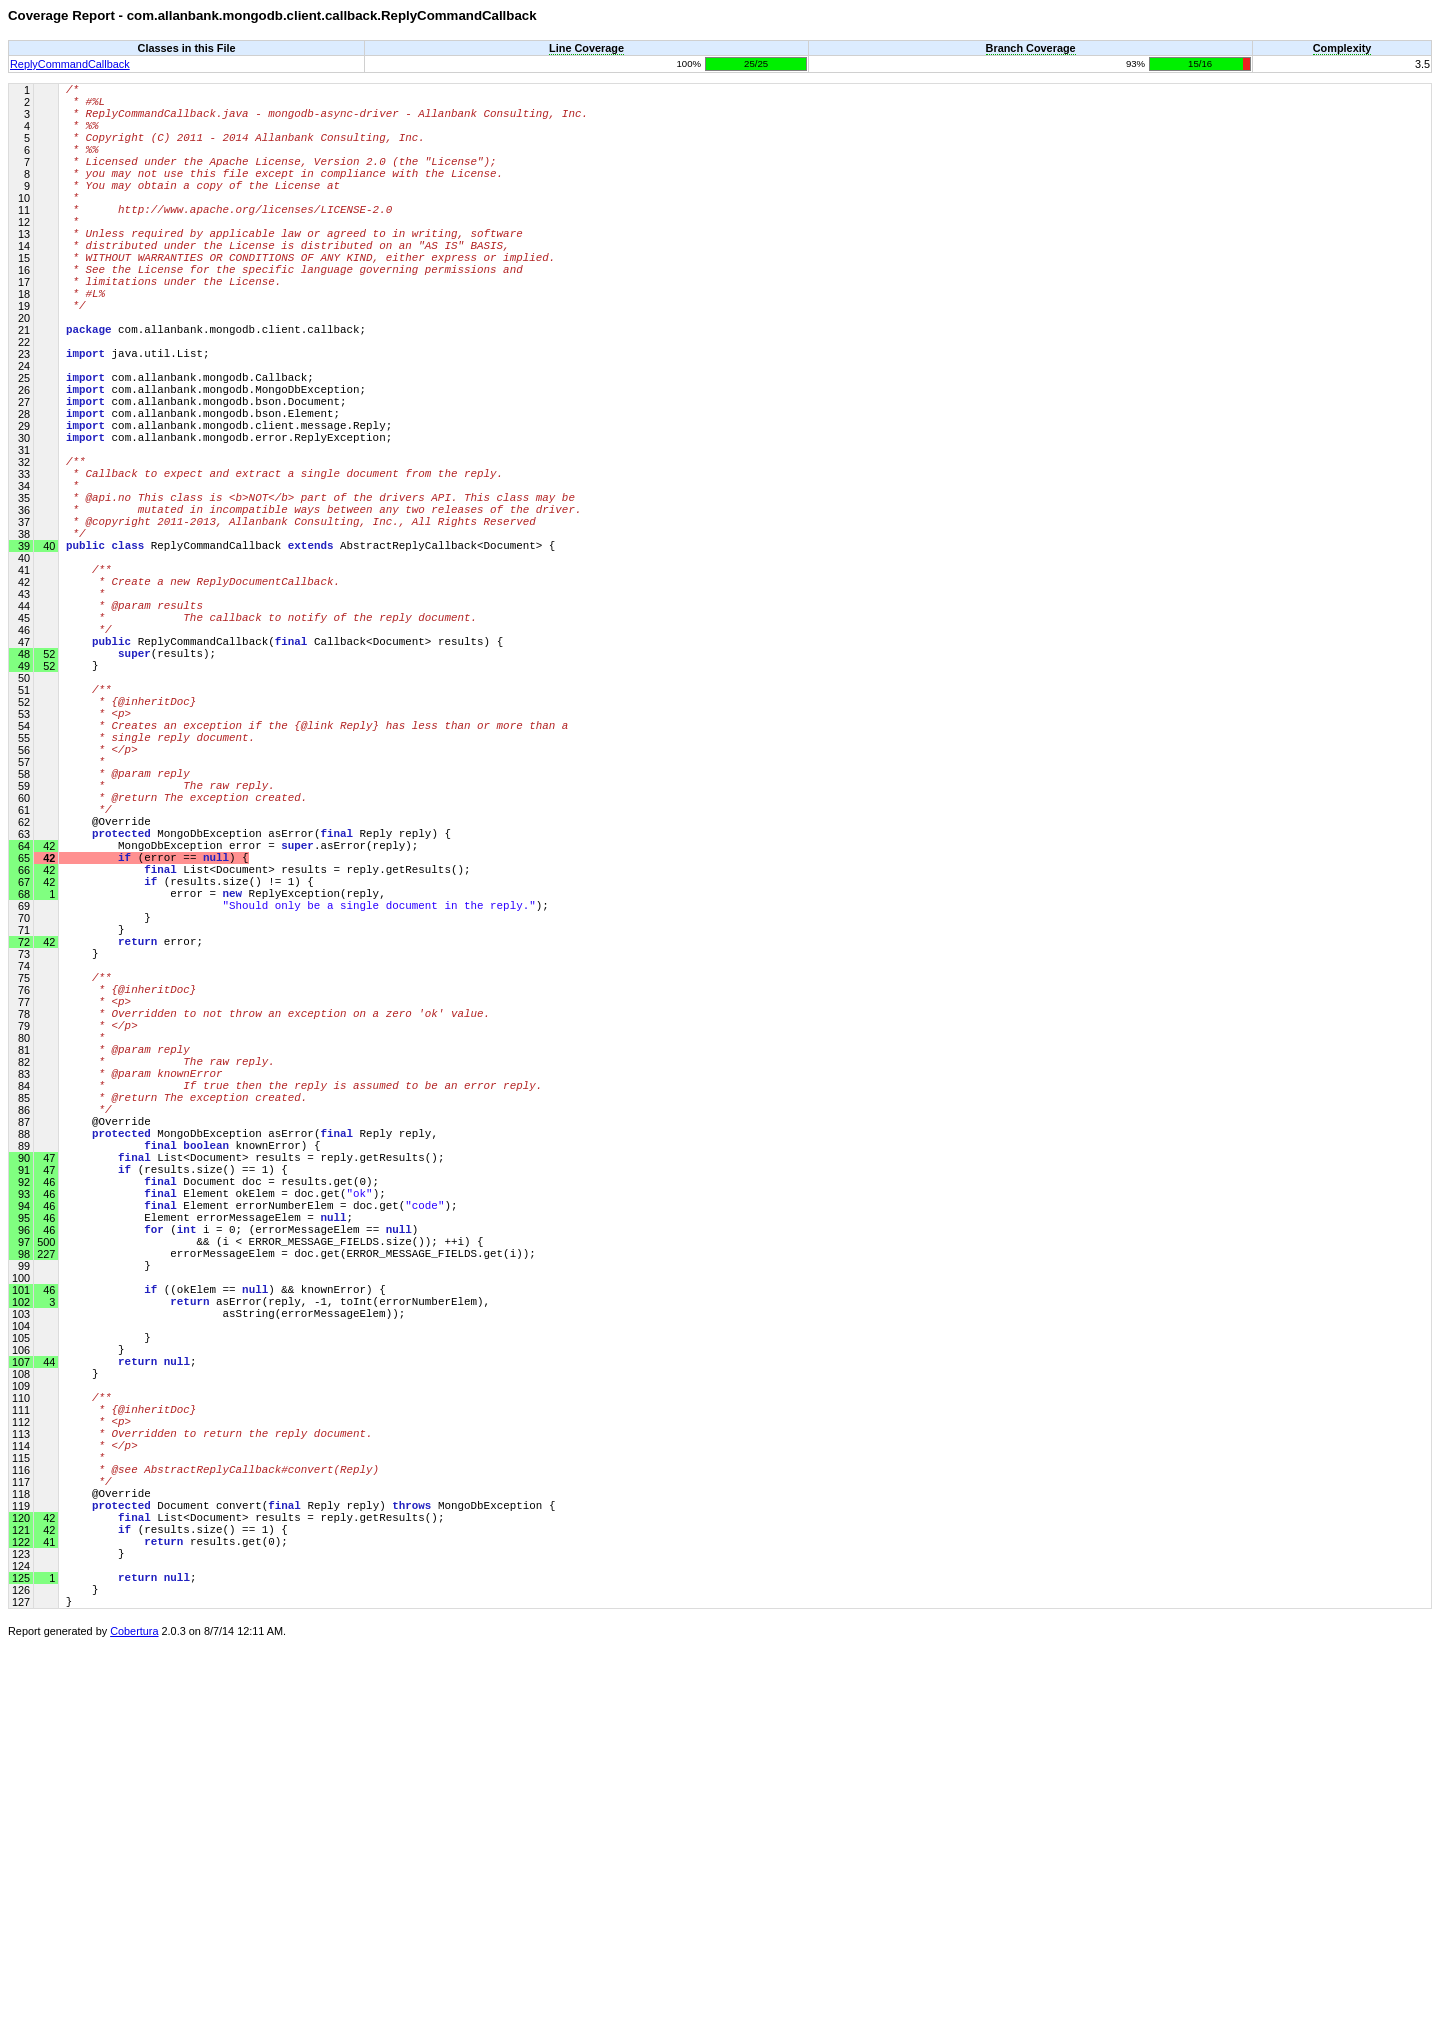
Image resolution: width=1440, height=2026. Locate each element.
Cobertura (134, 2012)
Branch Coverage (1031, 48)
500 (44, 1532)
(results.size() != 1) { (190, 1081)
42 (47, 1052)
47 (47, 1442)
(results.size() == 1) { (177, 1441)
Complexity (1342, 48)
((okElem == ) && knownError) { (226, 1591)
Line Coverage (586, 48)
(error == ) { (157, 1051)
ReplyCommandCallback (70, 64)
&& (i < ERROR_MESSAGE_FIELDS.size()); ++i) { (275, 1531)
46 (47, 1592)
